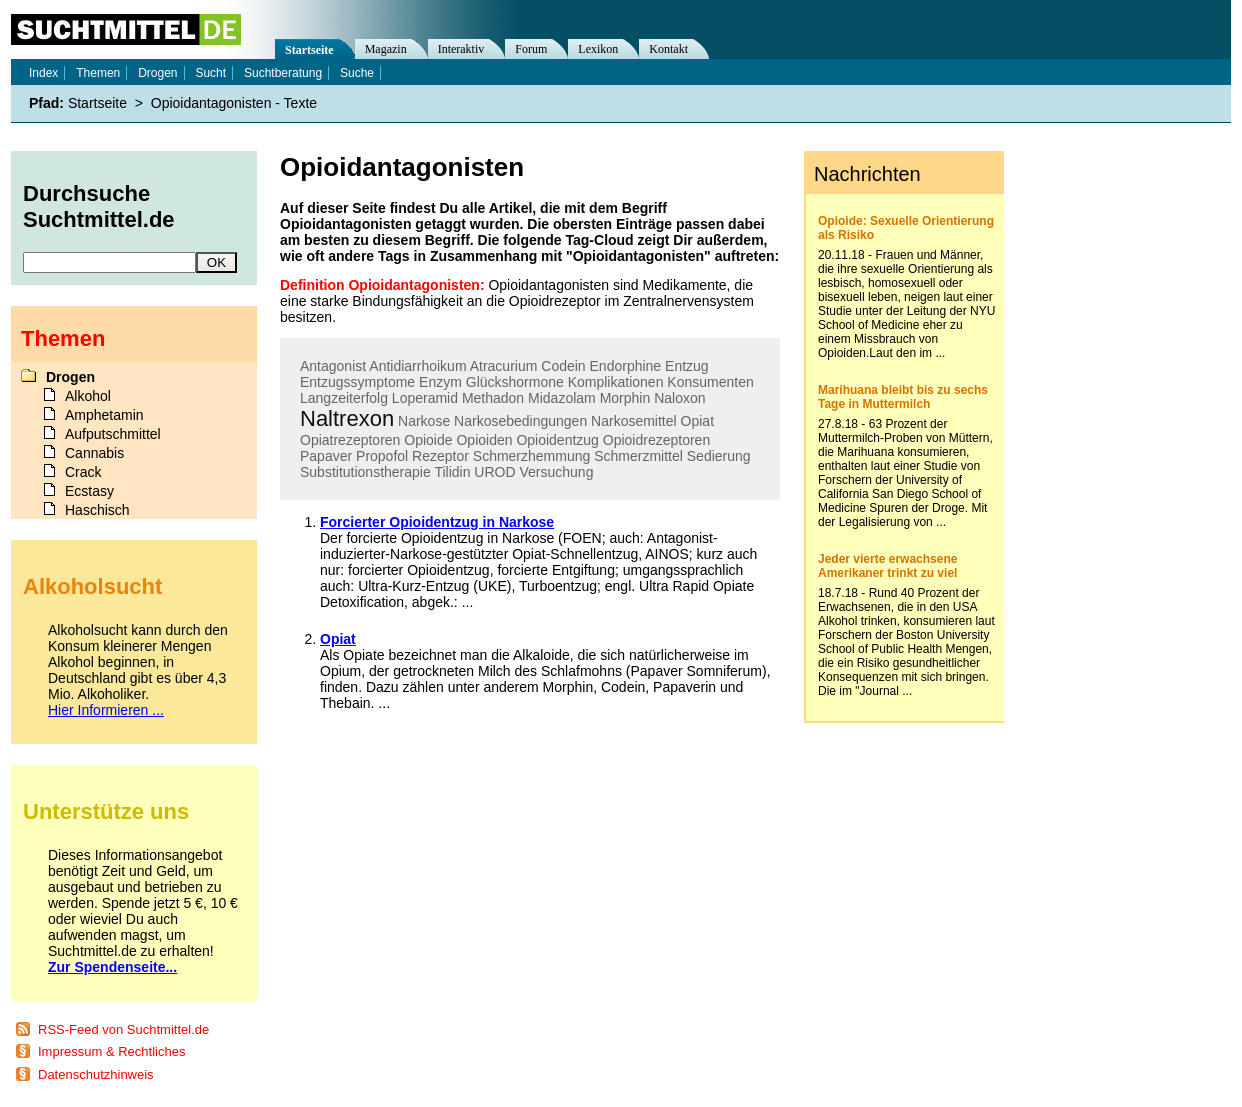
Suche (357, 73)
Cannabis (94, 453)
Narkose (424, 421)
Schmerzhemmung (532, 456)
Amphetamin (104, 415)
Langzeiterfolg (344, 398)
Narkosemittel (634, 421)
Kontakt (668, 49)
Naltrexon (347, 418)
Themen (98, 73)
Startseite (309, 50)
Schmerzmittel (638, 456)
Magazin (386, 49)
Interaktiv (461, 49)
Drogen (157, 73)
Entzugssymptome (357, 382)
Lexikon (598, 49)
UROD (494, 472)
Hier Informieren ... (106, 710)
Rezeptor (440, 456)
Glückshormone (515, 382)
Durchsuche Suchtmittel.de (99, 206)
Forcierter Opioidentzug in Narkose (437, 522)
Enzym (440, 382)
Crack (83, 472)
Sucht (210, 73)
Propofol (382, 456)
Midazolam (562, 398)
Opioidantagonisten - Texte (234, 103)
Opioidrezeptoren (656, 440)
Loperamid (425, 398)
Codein (563, 366)
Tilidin (452, 472)
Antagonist (333, 366)
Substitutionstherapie (365, 472)
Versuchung (556, 472)
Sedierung (719, 456)
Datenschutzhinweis (96, 1074)
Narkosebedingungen (520, 421)
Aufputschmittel (113, 434)
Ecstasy (89, 491)
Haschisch (97, 510)
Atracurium (504, 366)
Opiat (697, 421)
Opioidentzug (557, 440)
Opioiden (484, 440)
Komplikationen (616, 382)
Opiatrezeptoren (350, 440)
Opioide (428, 440)
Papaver (326, 456)
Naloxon (679, 398)
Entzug (687, 366)
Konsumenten (710, 382)
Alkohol (88, 396)
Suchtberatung (283, 73)
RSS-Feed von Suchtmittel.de (123, 1029)
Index (43, 73)
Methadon (493, 398)
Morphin (625, 398)
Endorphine (626, 366)
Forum (531, 49)
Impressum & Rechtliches (111, 1051)
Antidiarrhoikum (417, 366)
